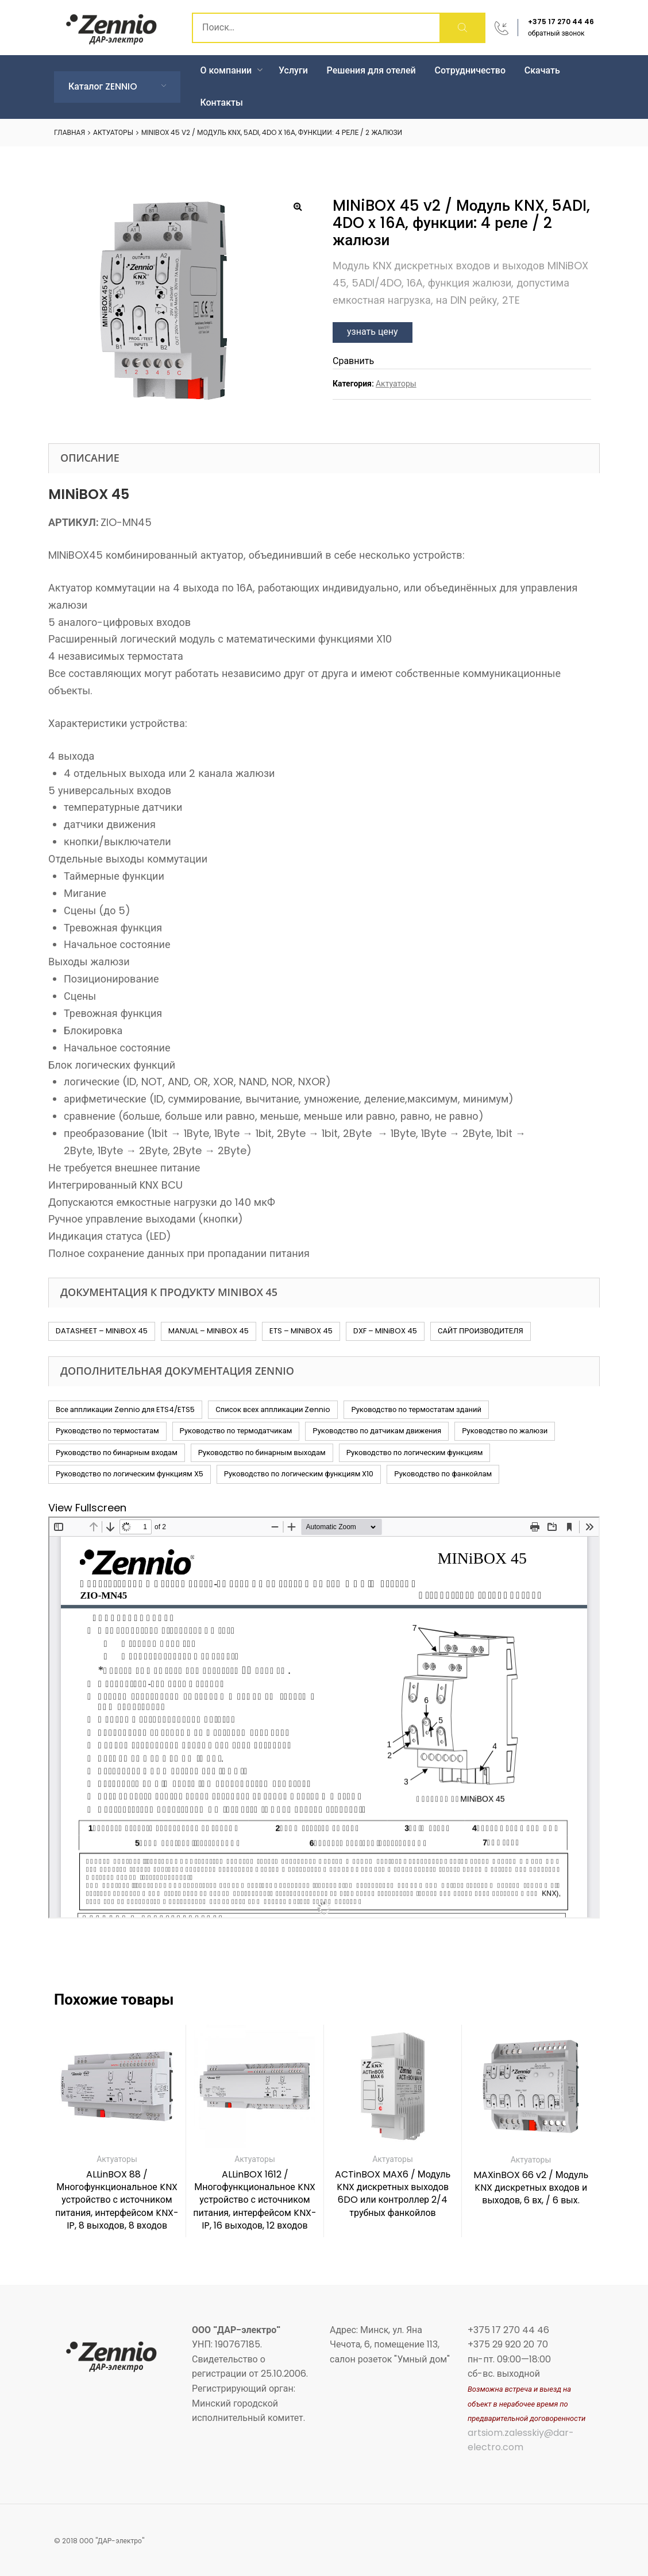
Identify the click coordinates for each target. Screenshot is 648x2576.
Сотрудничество (470, 70)
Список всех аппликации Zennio (272, 1409)
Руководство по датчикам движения (377, 1430)
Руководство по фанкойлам (443, 1473)
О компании (231, 70)
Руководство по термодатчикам (236, 1430)
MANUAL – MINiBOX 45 (208, 1330)
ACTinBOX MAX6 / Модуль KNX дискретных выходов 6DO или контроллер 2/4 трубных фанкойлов (392, 2193)
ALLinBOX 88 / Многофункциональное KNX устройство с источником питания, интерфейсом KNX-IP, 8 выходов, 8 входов (117, 2200)
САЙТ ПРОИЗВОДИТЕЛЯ (480, 1330)
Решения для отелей (371, 70)
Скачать (542, 70)
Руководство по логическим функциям (414, 1452)
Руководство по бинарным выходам (262, 1452)
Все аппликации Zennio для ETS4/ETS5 (125, 1409)
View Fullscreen (87, 1507)
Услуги (293, 70)
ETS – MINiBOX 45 (301, 1330)
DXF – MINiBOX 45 (385, 1330)
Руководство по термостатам (107, 1430)
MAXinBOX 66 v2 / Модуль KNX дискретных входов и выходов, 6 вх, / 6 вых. (530, 2187)
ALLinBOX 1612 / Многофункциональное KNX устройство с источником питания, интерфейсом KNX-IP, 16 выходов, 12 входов (255, 2200)
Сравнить (353, 361)
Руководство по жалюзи (504, 1430)
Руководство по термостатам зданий (416, 1409)
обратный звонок (556, 33)
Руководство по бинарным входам (117, 1452)
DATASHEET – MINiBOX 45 (102, 1330)
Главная (69, 132)
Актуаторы (113, 132)
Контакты (221, 102)
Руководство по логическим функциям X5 (129, 1473)
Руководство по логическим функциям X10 (299, 1473)
